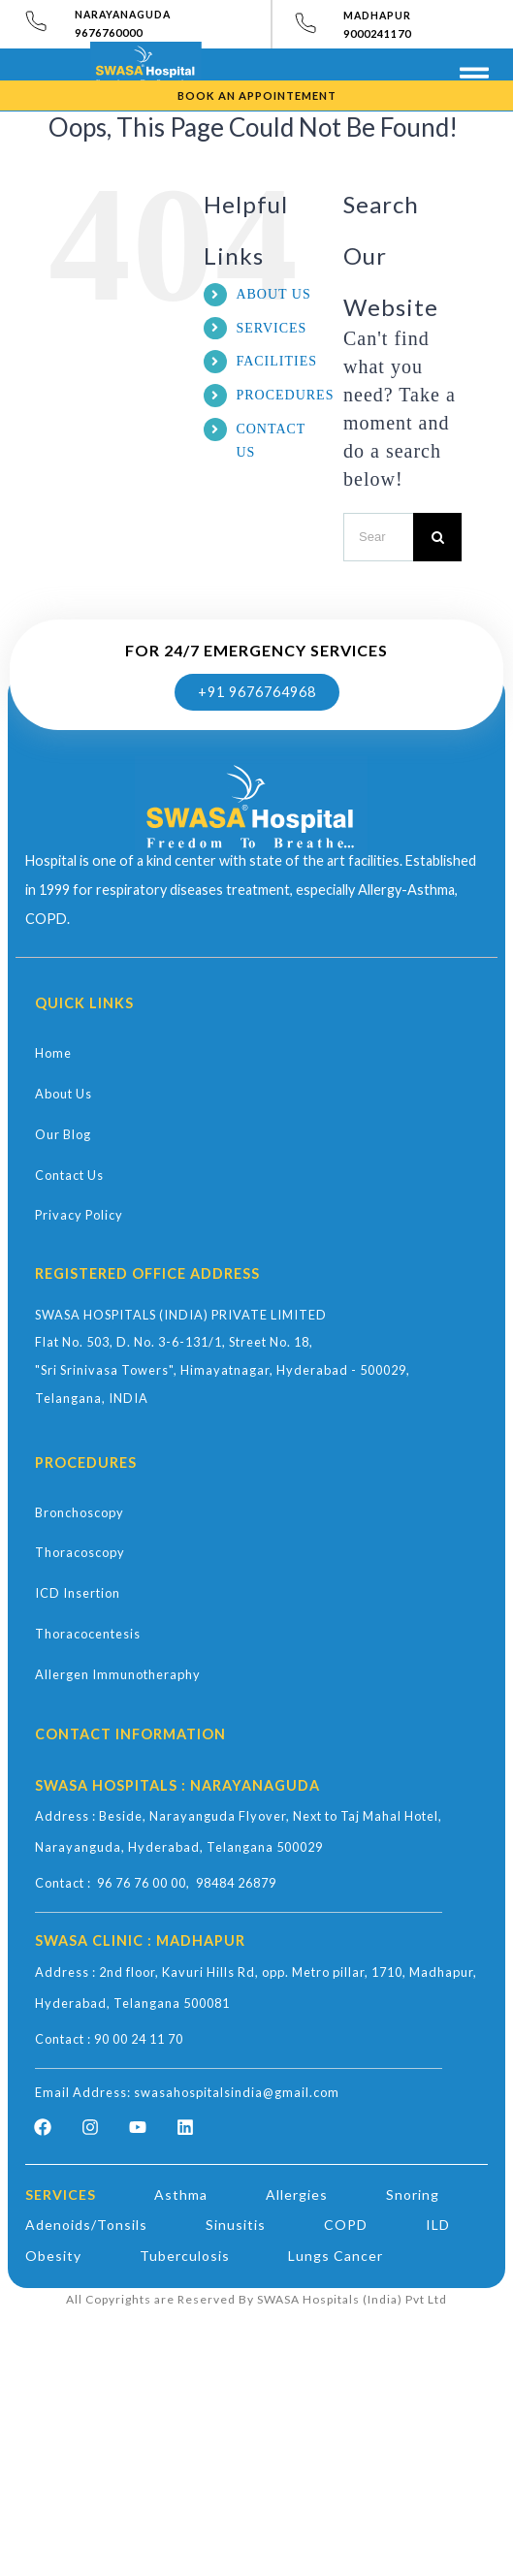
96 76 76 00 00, (146, 1883)
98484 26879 (236, 1883)
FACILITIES (276, 361)
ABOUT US (273, 294)
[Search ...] (378, 537)
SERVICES (271, 328)
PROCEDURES (285, 395)
